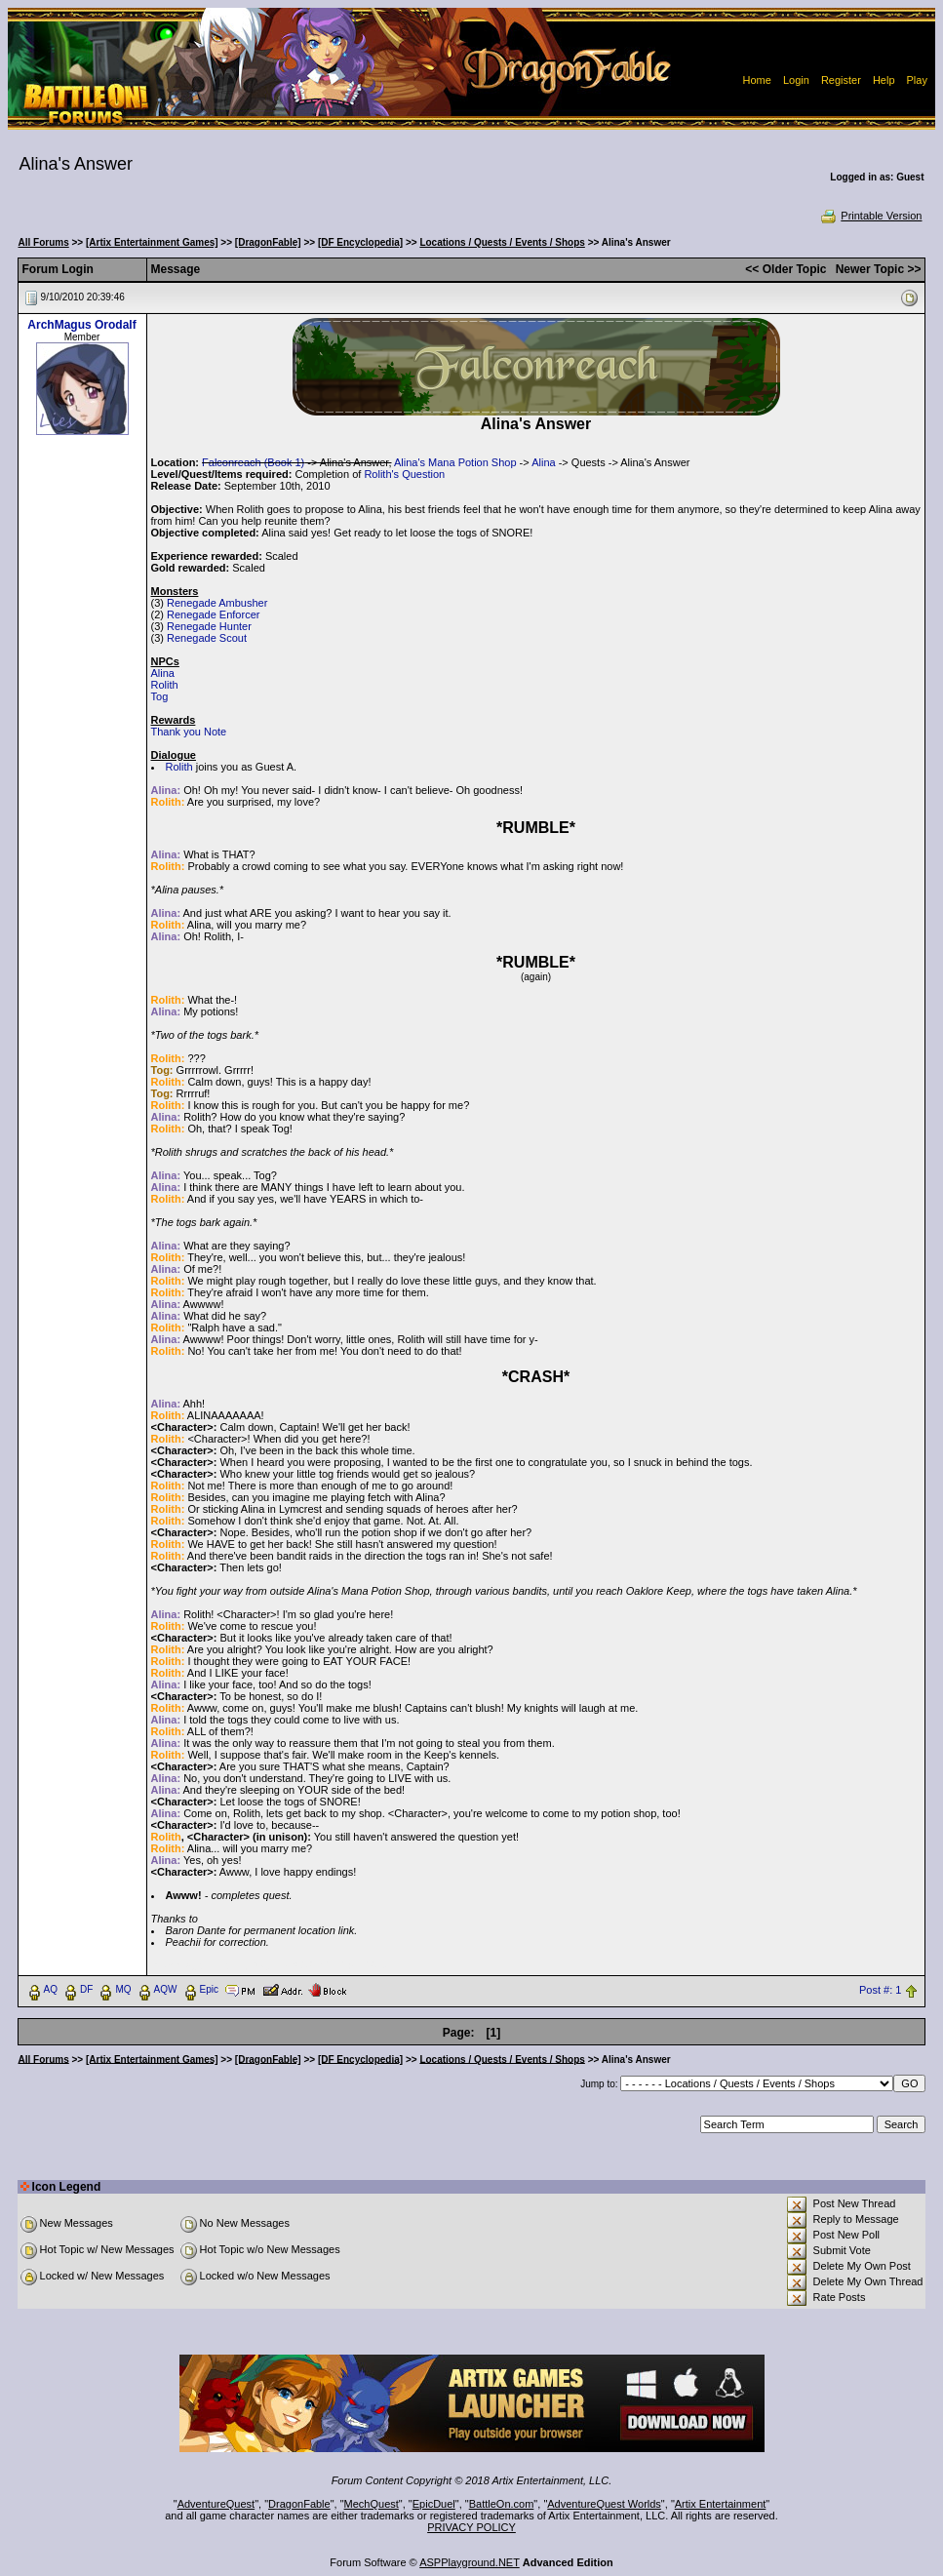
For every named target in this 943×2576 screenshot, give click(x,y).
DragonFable (299, 2504)
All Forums (44, 242)
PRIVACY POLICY (471, 2527)
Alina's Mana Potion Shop (455, 462)
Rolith (164, 685)
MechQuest (371, 2504)
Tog (160, 696)
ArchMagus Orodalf (81, 325)
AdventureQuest (216, 2504)
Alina (543, 462)
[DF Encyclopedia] (360, 242)
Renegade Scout (207, 638)
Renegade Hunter (209, 626)
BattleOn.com (501, 2504)
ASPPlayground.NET (469, 2562)
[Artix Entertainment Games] (152, 242)
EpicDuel (434, 2504)
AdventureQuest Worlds (604, 2504)
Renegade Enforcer (213, 614)
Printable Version (870, 215)
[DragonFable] (268, 242)
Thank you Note (189, 731)
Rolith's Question (404, 474)
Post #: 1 (880, 1990)
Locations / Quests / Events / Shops (501, 242)
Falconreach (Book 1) (253, 462)
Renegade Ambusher (217, 603)
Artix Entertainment (720, 2504)
